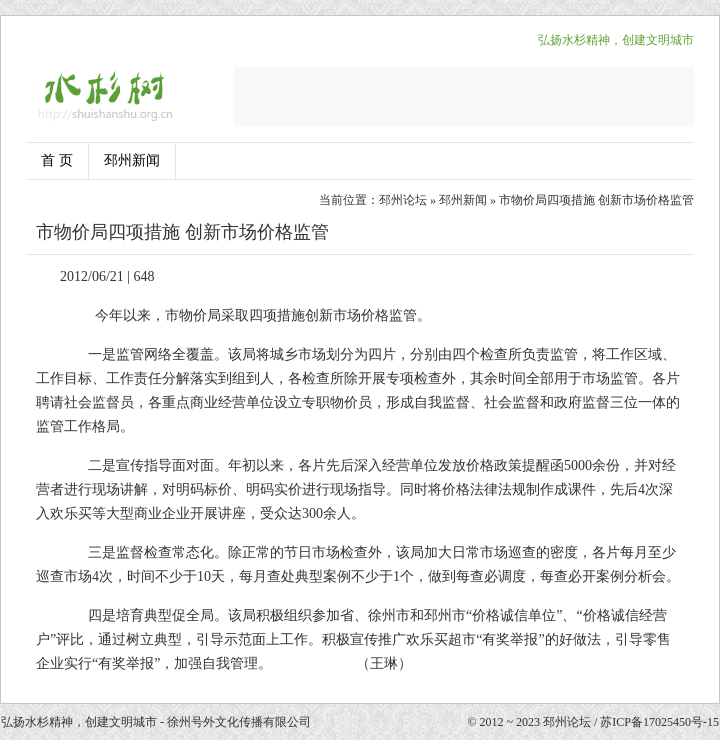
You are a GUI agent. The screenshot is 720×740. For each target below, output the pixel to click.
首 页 (57, 160)
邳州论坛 (403, 200)
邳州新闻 (132, 160)
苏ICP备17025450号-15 (659, 722)
